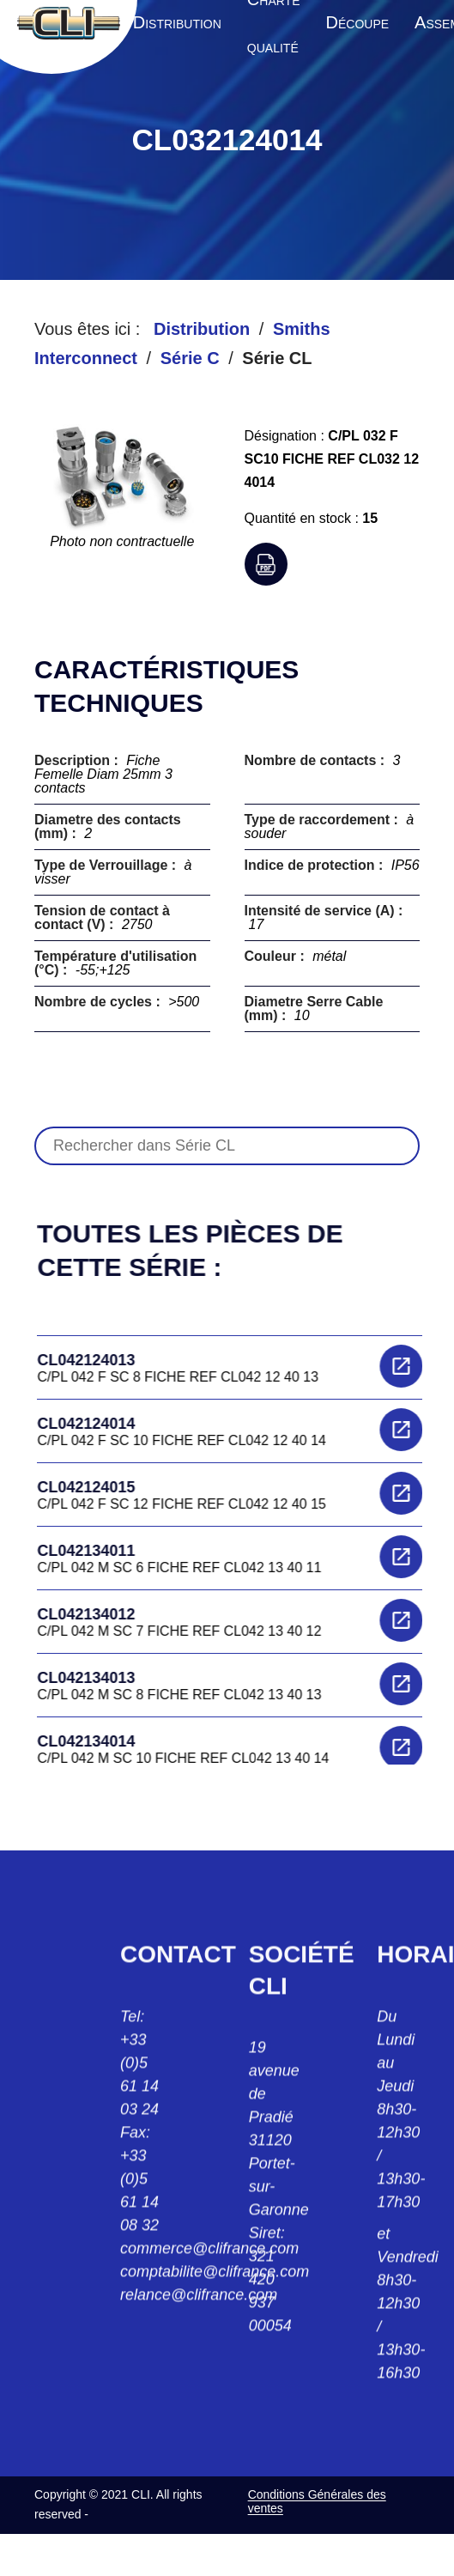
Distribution (202, 328)
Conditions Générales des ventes (317, 2501)
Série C (190, 358)
